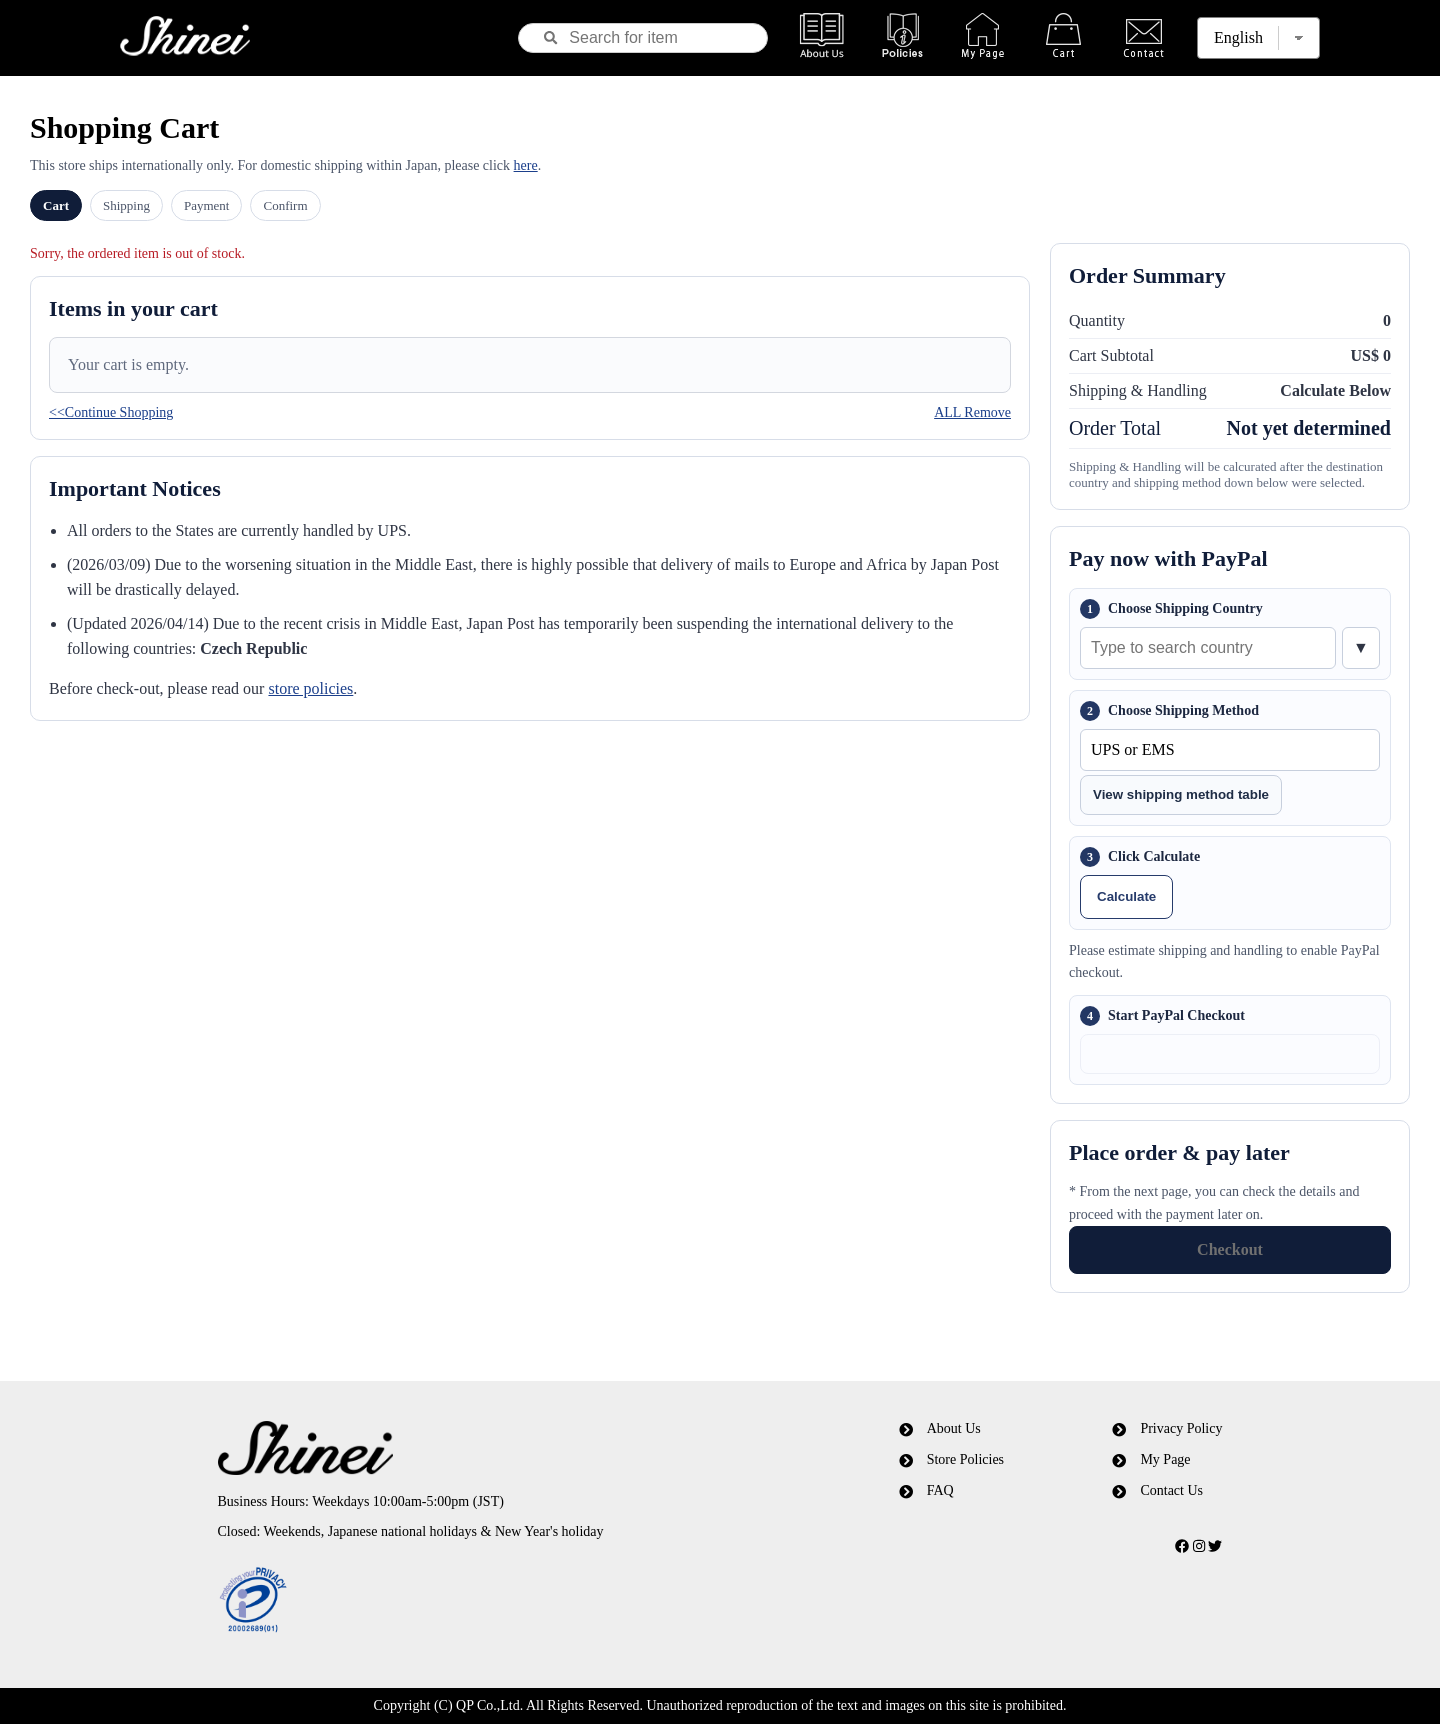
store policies (310, 688)
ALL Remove (972, 412)
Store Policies (965, 1459)
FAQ (940, 1490)
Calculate (1126, 896)
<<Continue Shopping (111, 412)
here (526, 165)
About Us (954, 1428)
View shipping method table (1181, 794)
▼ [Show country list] (1361, 647)
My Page (1165, 1459)
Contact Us (1171, 1490)
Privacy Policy (1181, 1428)
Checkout (1230, 1249)
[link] (483, 1601)
